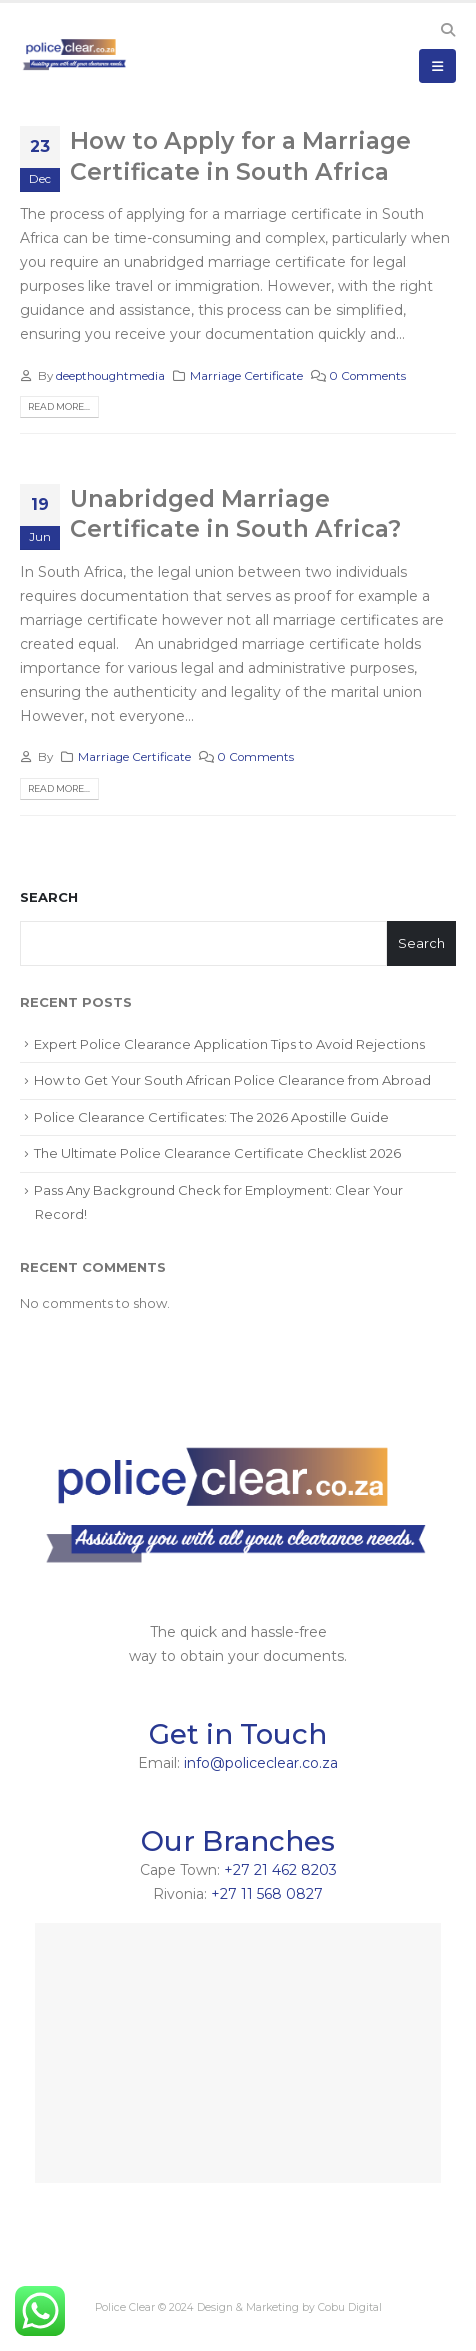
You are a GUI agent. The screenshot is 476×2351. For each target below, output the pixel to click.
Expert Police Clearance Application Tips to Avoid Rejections (229, 1044)
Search (49, 897)
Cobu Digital (350, 2307)
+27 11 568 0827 (267, 1894)
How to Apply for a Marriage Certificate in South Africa (240, 155)
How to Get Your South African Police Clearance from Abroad (232, 1080)
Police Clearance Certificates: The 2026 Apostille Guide (211, 1117)
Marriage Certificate (246, 376)
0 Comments (367, 376)
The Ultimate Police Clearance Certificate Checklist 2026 (217, 1153)
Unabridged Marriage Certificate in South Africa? (235, 513)
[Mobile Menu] (437, 66)
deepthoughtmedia (110, 376)
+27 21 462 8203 (280, 1870)
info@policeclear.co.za (261, 1763)
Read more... (59, 406)
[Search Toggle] (447, 30)
